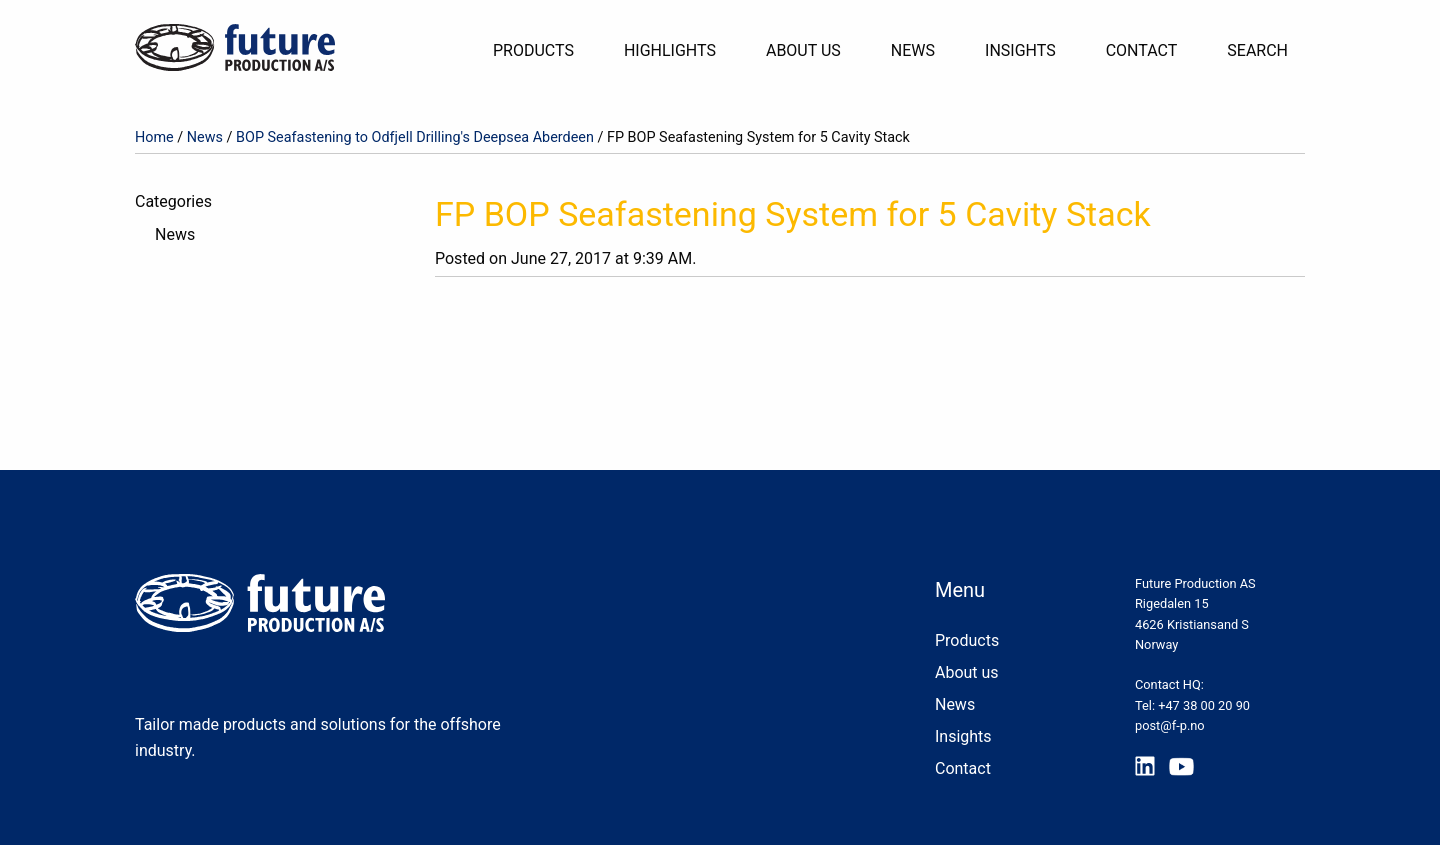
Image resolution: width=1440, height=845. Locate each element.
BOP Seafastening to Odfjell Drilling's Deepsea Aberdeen (415, 137)
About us (967, 672)
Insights (1020, 50)
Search (1257, 50)
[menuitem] (541, 51)
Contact (1142, 50)
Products (533, 50)
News (913, 50)
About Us (803, 50)
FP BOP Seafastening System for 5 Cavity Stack (793, 214)
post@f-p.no (1170, 725)
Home (154, 137)
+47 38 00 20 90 (1204, 705)
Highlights (670, 50)
